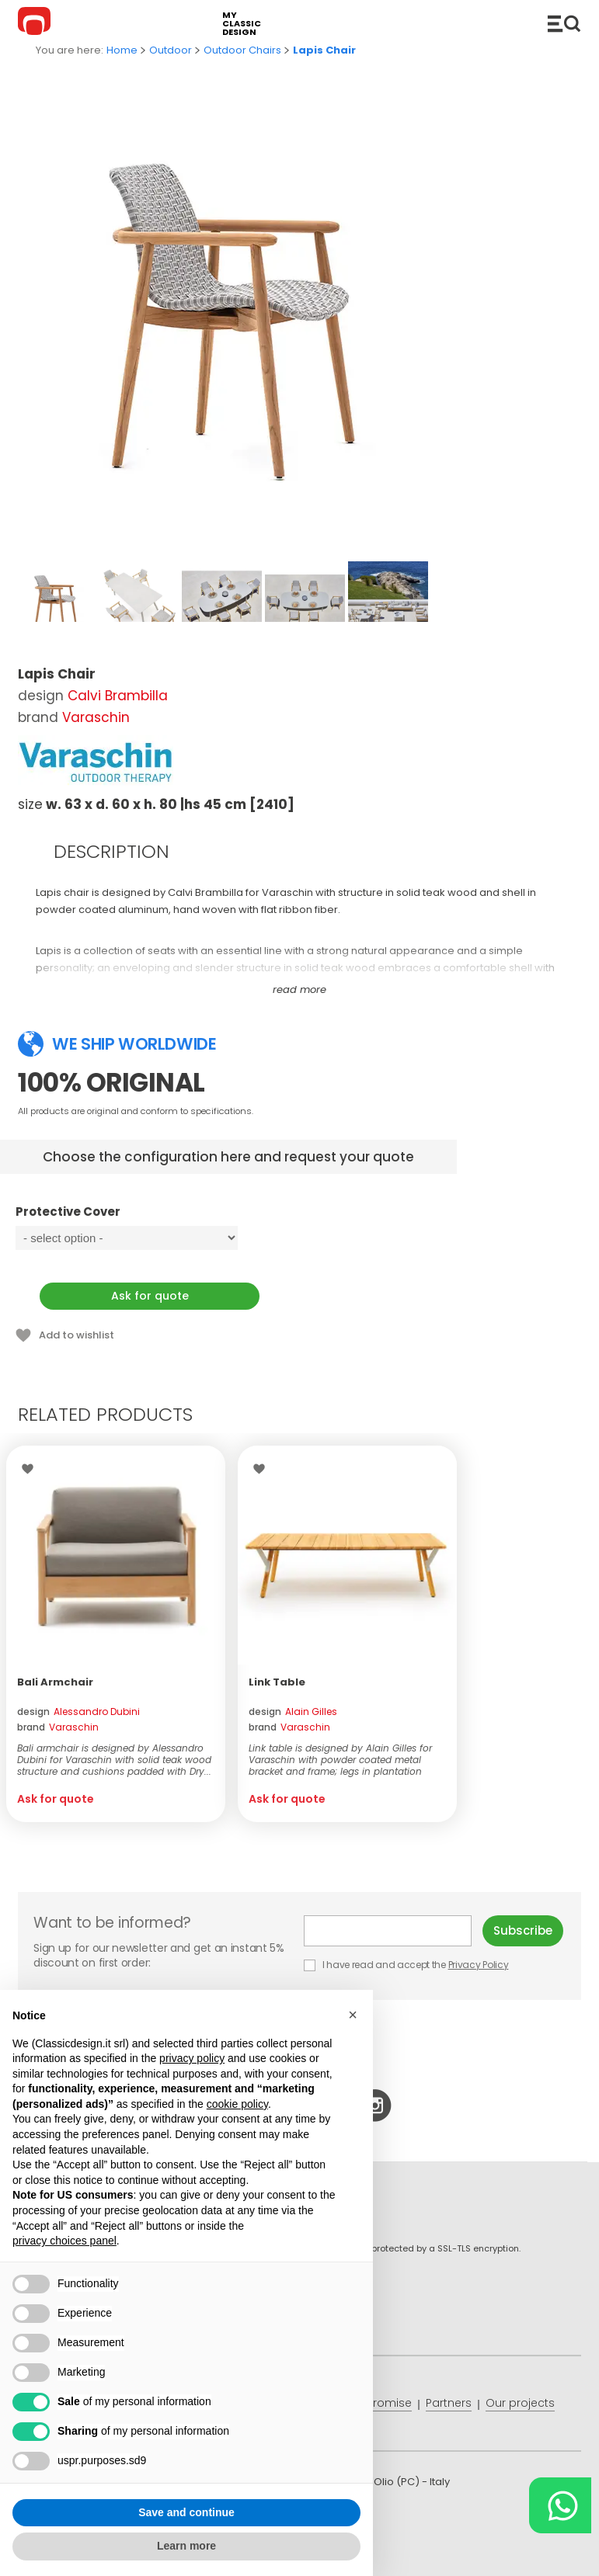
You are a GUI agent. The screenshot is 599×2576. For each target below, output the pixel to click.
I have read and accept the (407, 1964)
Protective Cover (150, 1219)
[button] (352, 2014)
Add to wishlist (76, 1335)
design (78, 1711)
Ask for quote (150, 1296)
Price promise (374, 2402)
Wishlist (31, 1469)
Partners (449, 2402)
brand (58, 1727)
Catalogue (564, 23)
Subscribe (522, 1930)
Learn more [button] (186, 2546)
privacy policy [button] (192, 2058)
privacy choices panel (64, 2240)
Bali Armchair (55, 1682)
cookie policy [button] (237, 2104)
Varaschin (96, 717)
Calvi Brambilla (118, 695)
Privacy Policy (478, 1964)
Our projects (520, 2402)
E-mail (388, 1930)
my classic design (241, 23)
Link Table (277, 1682)
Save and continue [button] (186, 2512)
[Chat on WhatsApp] (560, 2505)
